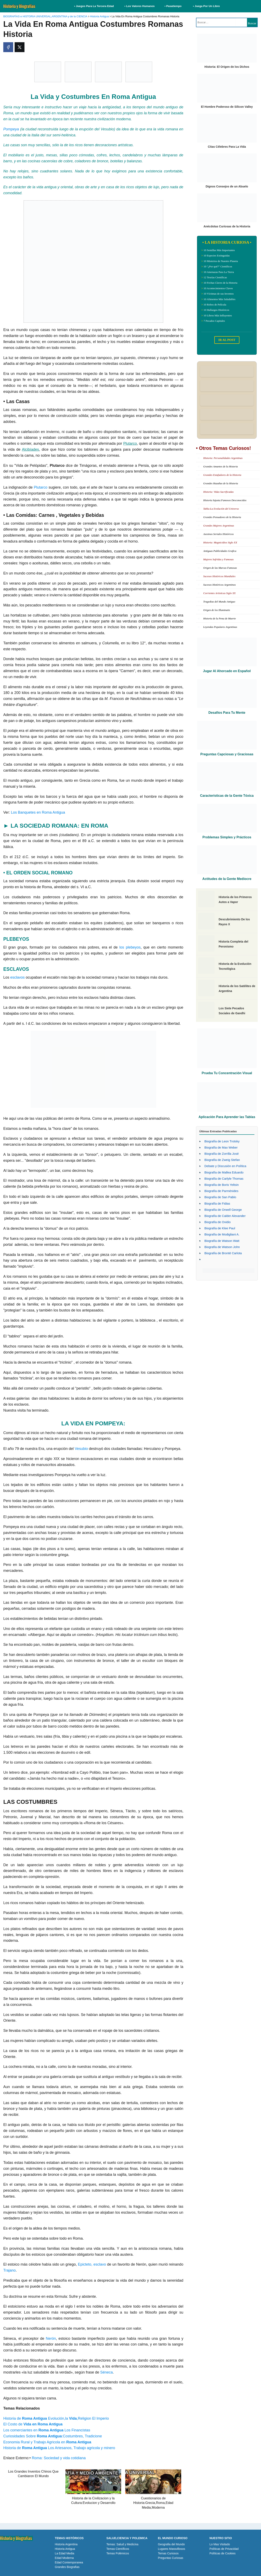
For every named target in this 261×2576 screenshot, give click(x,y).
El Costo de (33, 2424)
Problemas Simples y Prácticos (226, 837)
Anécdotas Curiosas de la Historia (226, 226)
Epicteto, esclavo (92, 2264)
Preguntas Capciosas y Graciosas (226, 754)
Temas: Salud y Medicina (122, 2544)
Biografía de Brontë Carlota (223, 1253)
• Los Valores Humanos (139, 6)
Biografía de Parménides (221, 1191)
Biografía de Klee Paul (219, 1228)
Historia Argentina (66, 2544)
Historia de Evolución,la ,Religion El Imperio (56, 2418)
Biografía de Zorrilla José (221, 1153)
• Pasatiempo (173, 6)
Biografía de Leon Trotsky (222, 1141)
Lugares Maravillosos (171, 2548)
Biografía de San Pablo (220, 1197)
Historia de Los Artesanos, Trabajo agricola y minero (59, 2448)
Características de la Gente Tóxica (227, 795)
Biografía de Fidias (217, 1203)
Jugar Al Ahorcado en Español (227, 671)
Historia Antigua (65, 2548)
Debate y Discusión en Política (225, 1166)
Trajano (9, 2270)
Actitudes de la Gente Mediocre (226, 879)
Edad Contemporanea (69, 2562)
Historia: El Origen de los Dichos (226, 66)
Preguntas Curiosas (170, 2558)
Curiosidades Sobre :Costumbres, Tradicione (52, 2436)
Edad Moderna (64, 2558)
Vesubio (81, 1449)
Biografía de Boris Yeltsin (221, 1184)
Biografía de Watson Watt (221, 1240)
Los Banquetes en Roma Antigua (38, 812)
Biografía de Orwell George (223, 1209)
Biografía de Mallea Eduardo (224, 1172)
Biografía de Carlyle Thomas (224, 1178)
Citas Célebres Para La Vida (227, 146)
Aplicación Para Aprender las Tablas (226, 1117)
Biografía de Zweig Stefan (222, 1160)
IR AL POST (226, 340)
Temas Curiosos (168, 2553)
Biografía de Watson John (222, 1247)
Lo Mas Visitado (219, 2544)
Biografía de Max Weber (221, 1147)
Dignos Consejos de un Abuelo (227, 186)
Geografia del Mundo (171, 2544)
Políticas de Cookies (222, 2553)
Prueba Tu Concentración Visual (227, 1073)
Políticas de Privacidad (224, 2548)
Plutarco (40, 487)
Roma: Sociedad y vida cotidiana (59, 2458)
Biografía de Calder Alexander (225, 1216)
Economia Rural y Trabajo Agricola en (47, 2442)
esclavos (17, 977)
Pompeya (11, 129)
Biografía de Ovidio (217, 1222)
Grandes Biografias (67, 2567)
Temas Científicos (117, 2548)
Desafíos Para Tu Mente (226, 712)
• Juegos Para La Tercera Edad (94, 6)
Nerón (51, 2338)
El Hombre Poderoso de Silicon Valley (227, 106)
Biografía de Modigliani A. (221, 1234)
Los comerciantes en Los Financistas (46, 2430)
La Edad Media (64, 2553)
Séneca (106, 2372)
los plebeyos (129, 947)
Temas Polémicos (117, 2553)
